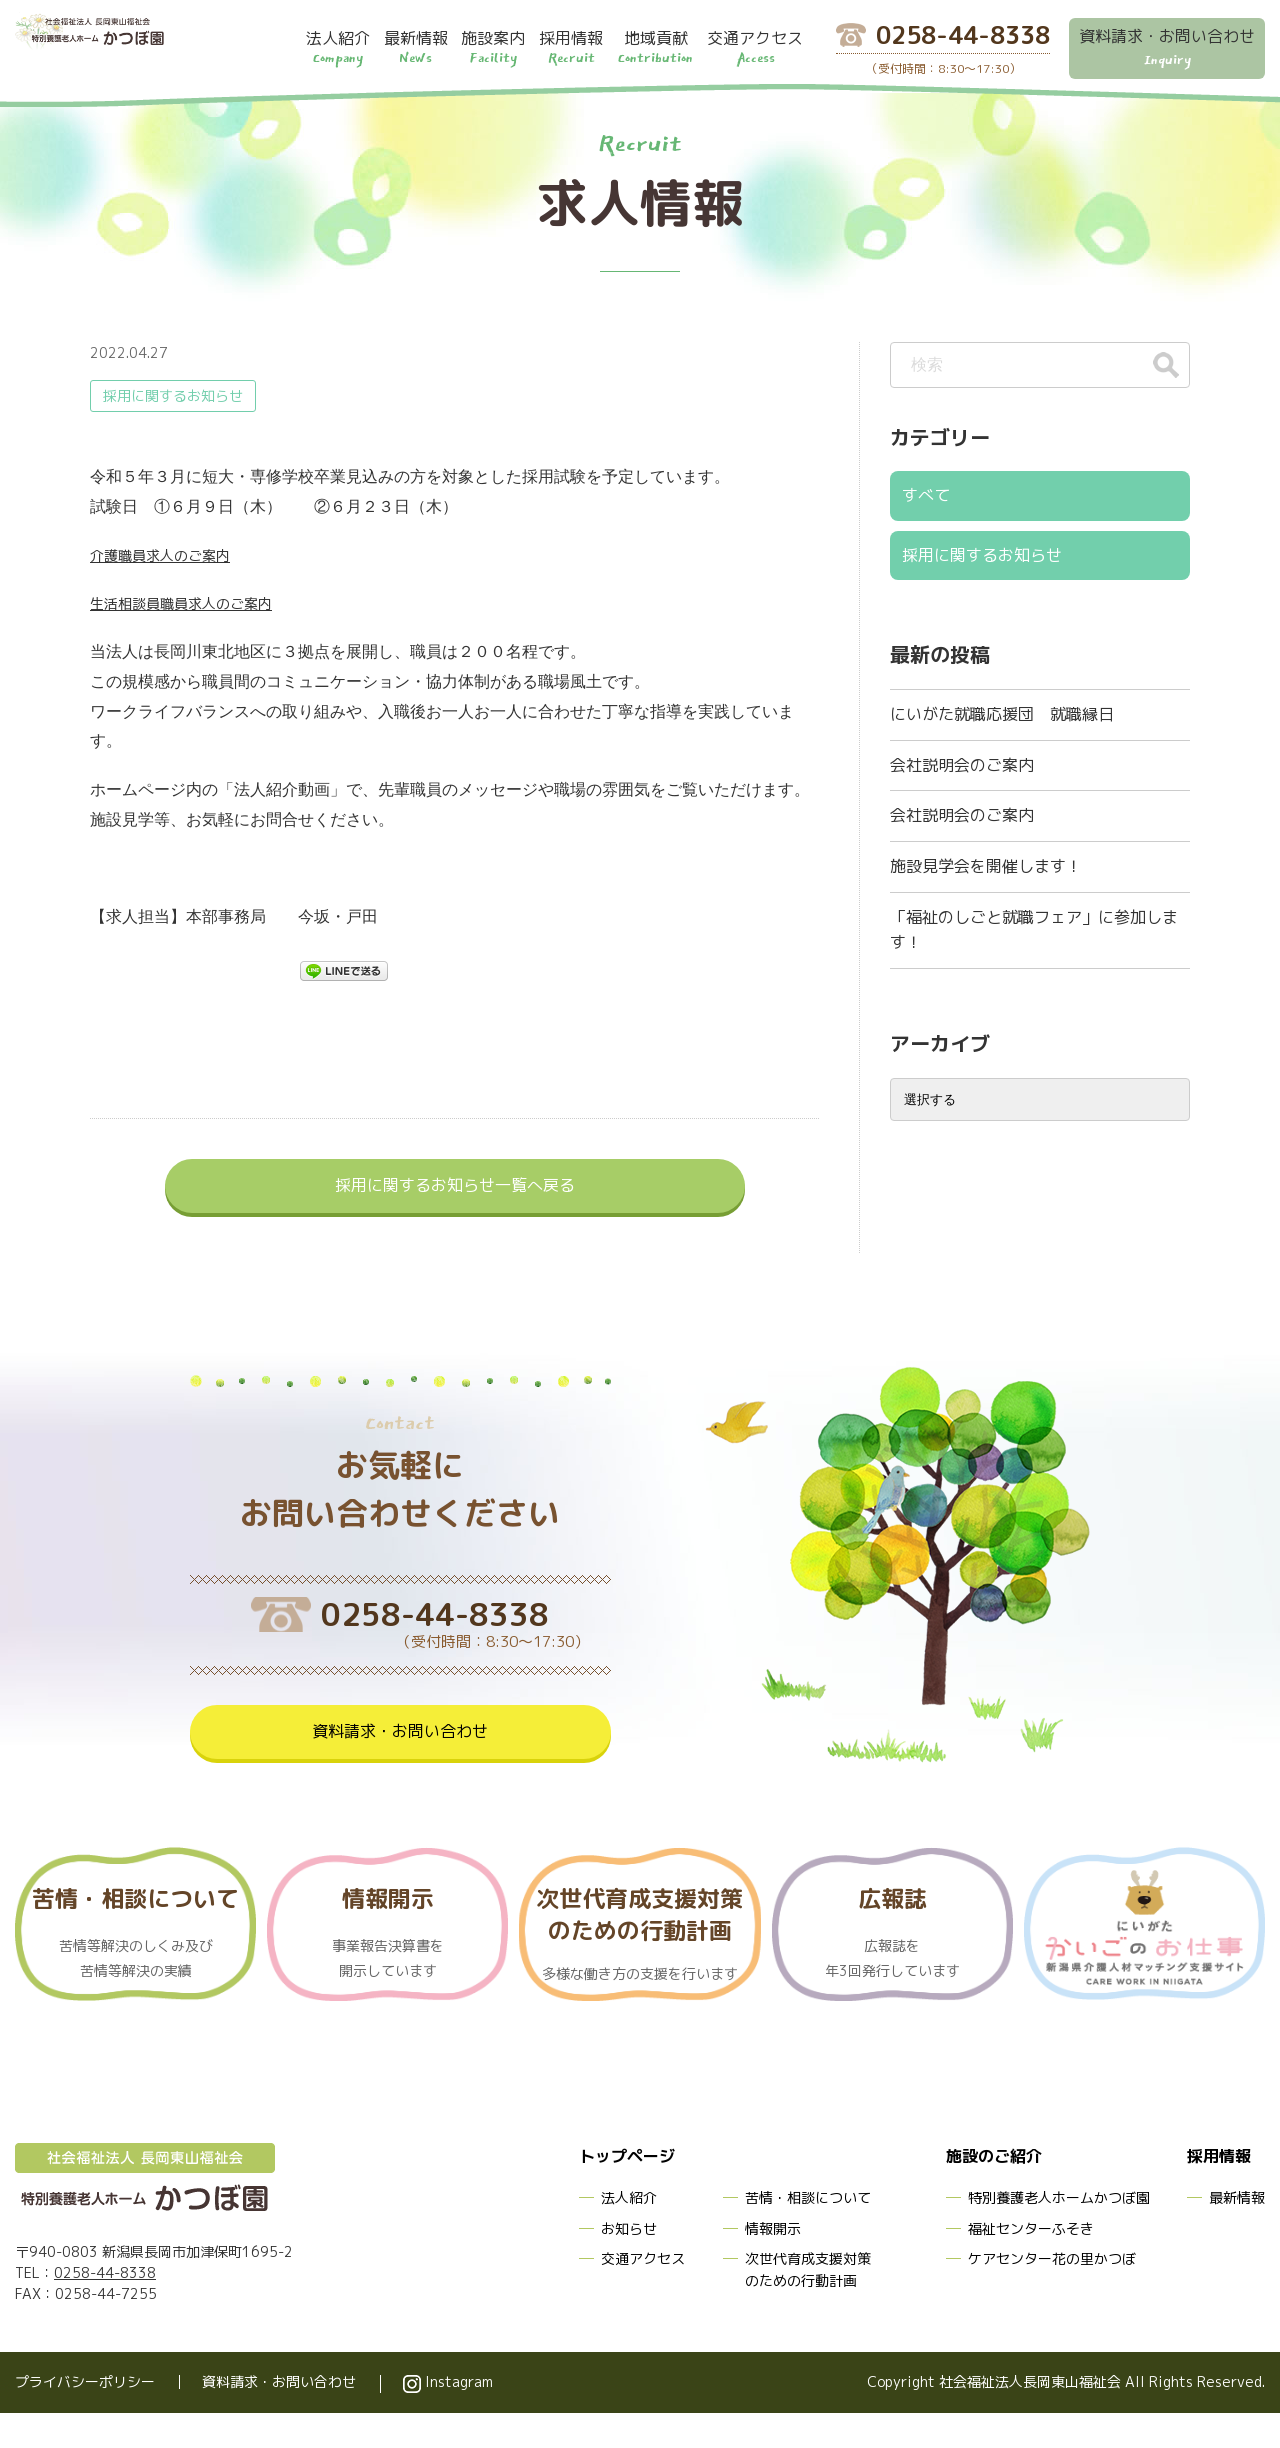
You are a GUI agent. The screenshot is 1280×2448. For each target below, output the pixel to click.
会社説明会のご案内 (962, 748)
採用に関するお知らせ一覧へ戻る (455, 1188)
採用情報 (1215, 2192)
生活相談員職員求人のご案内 (194, 603)
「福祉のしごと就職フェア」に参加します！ (1034, 900)
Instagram (448, 2417)
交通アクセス (643, 2293)
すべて (924, 493)
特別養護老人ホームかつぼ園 (1059, 2232)
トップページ (621, 2192)
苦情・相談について (808, 2232)
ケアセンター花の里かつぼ (1052, 2293)
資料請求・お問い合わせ (400, 1762)
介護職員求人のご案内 (170, 555)
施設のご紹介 (988, 2192)
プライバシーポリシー (85, 2417)
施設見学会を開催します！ (986, 840)
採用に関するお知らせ (173, 395)
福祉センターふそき (1031, 2263)
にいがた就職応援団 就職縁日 (1002, 703)
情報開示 (773, 2263)
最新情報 (1237, 2232)
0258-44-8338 (105, 2308)
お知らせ (629, 2263)
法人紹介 (629, 2232)
